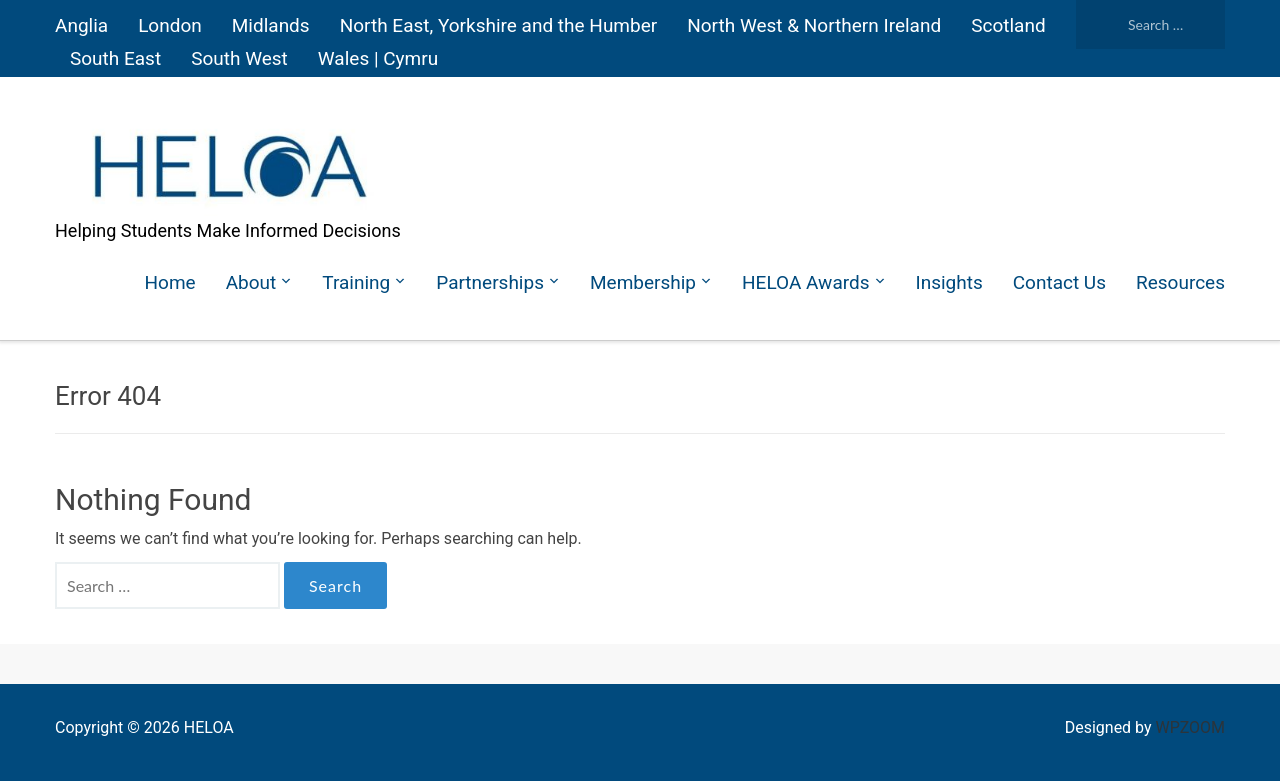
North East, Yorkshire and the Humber (499, 25)
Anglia (81, 25)
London (170, 25)
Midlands (271, 25)
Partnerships (490, 282)
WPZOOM (1190, 727)
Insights (949, 282)
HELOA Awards (805, 282)
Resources (1180, 282)
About (251, 282)
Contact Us (1059, 282)
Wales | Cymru (378, 58)
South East (115, 58)
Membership (643, 282)
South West (239, 58)
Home (170, 282)
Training (356, 282)
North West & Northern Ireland (814, 25)
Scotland (1008, 25)
